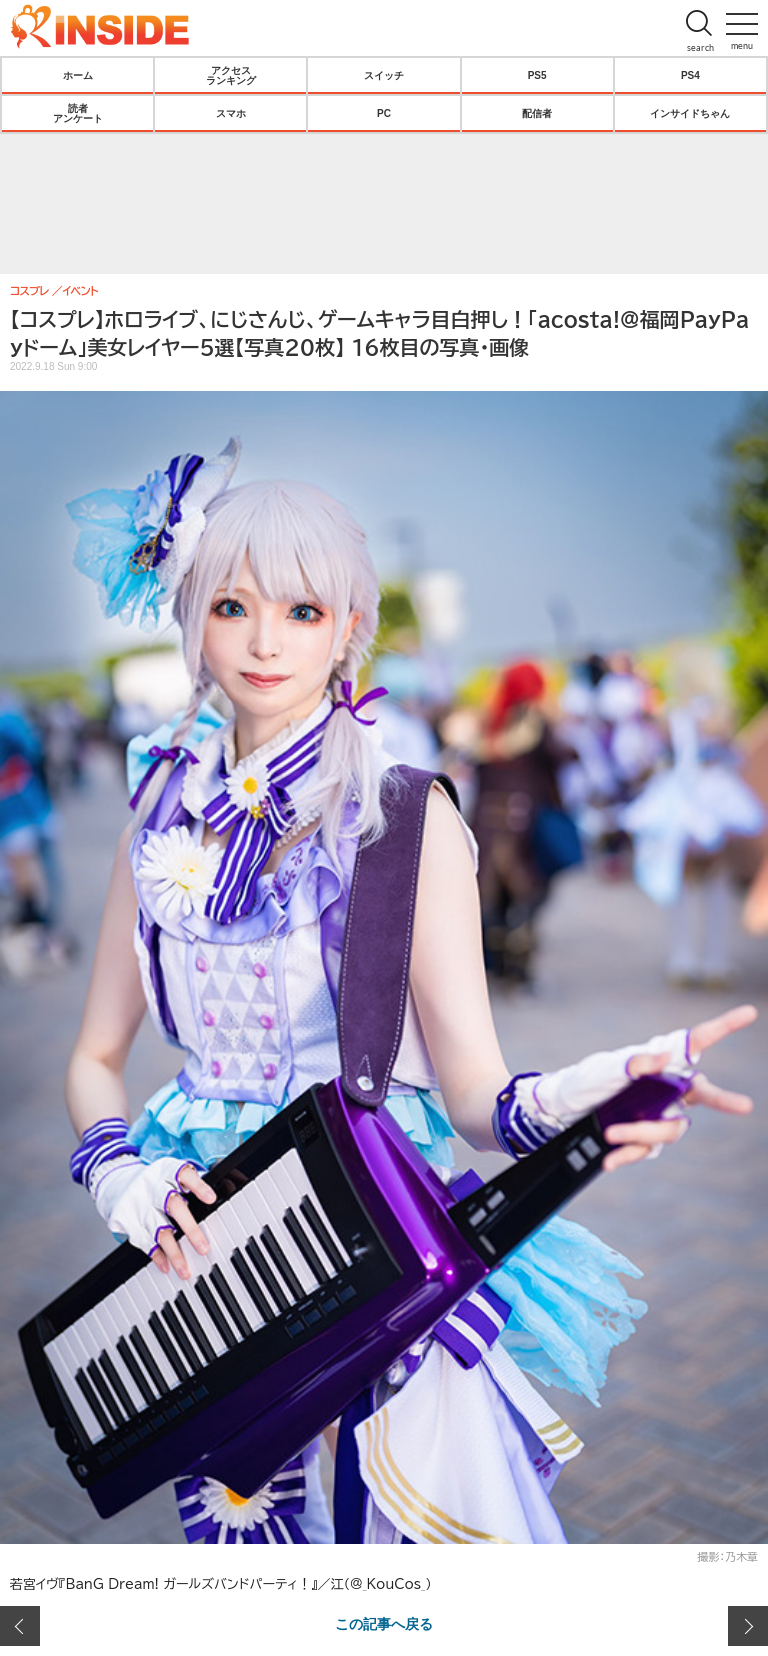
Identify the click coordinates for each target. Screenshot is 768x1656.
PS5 (537, 75)
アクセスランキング (231, 75)
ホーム (78, 75)
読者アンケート (78, 113)
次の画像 (748, 1626)
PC (384, 113)
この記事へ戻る (384, 1623)
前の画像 (20, 1626)
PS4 (690, 75)
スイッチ (384, 75)
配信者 (537, 113)
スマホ (231, 113)
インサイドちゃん (690, 113)
